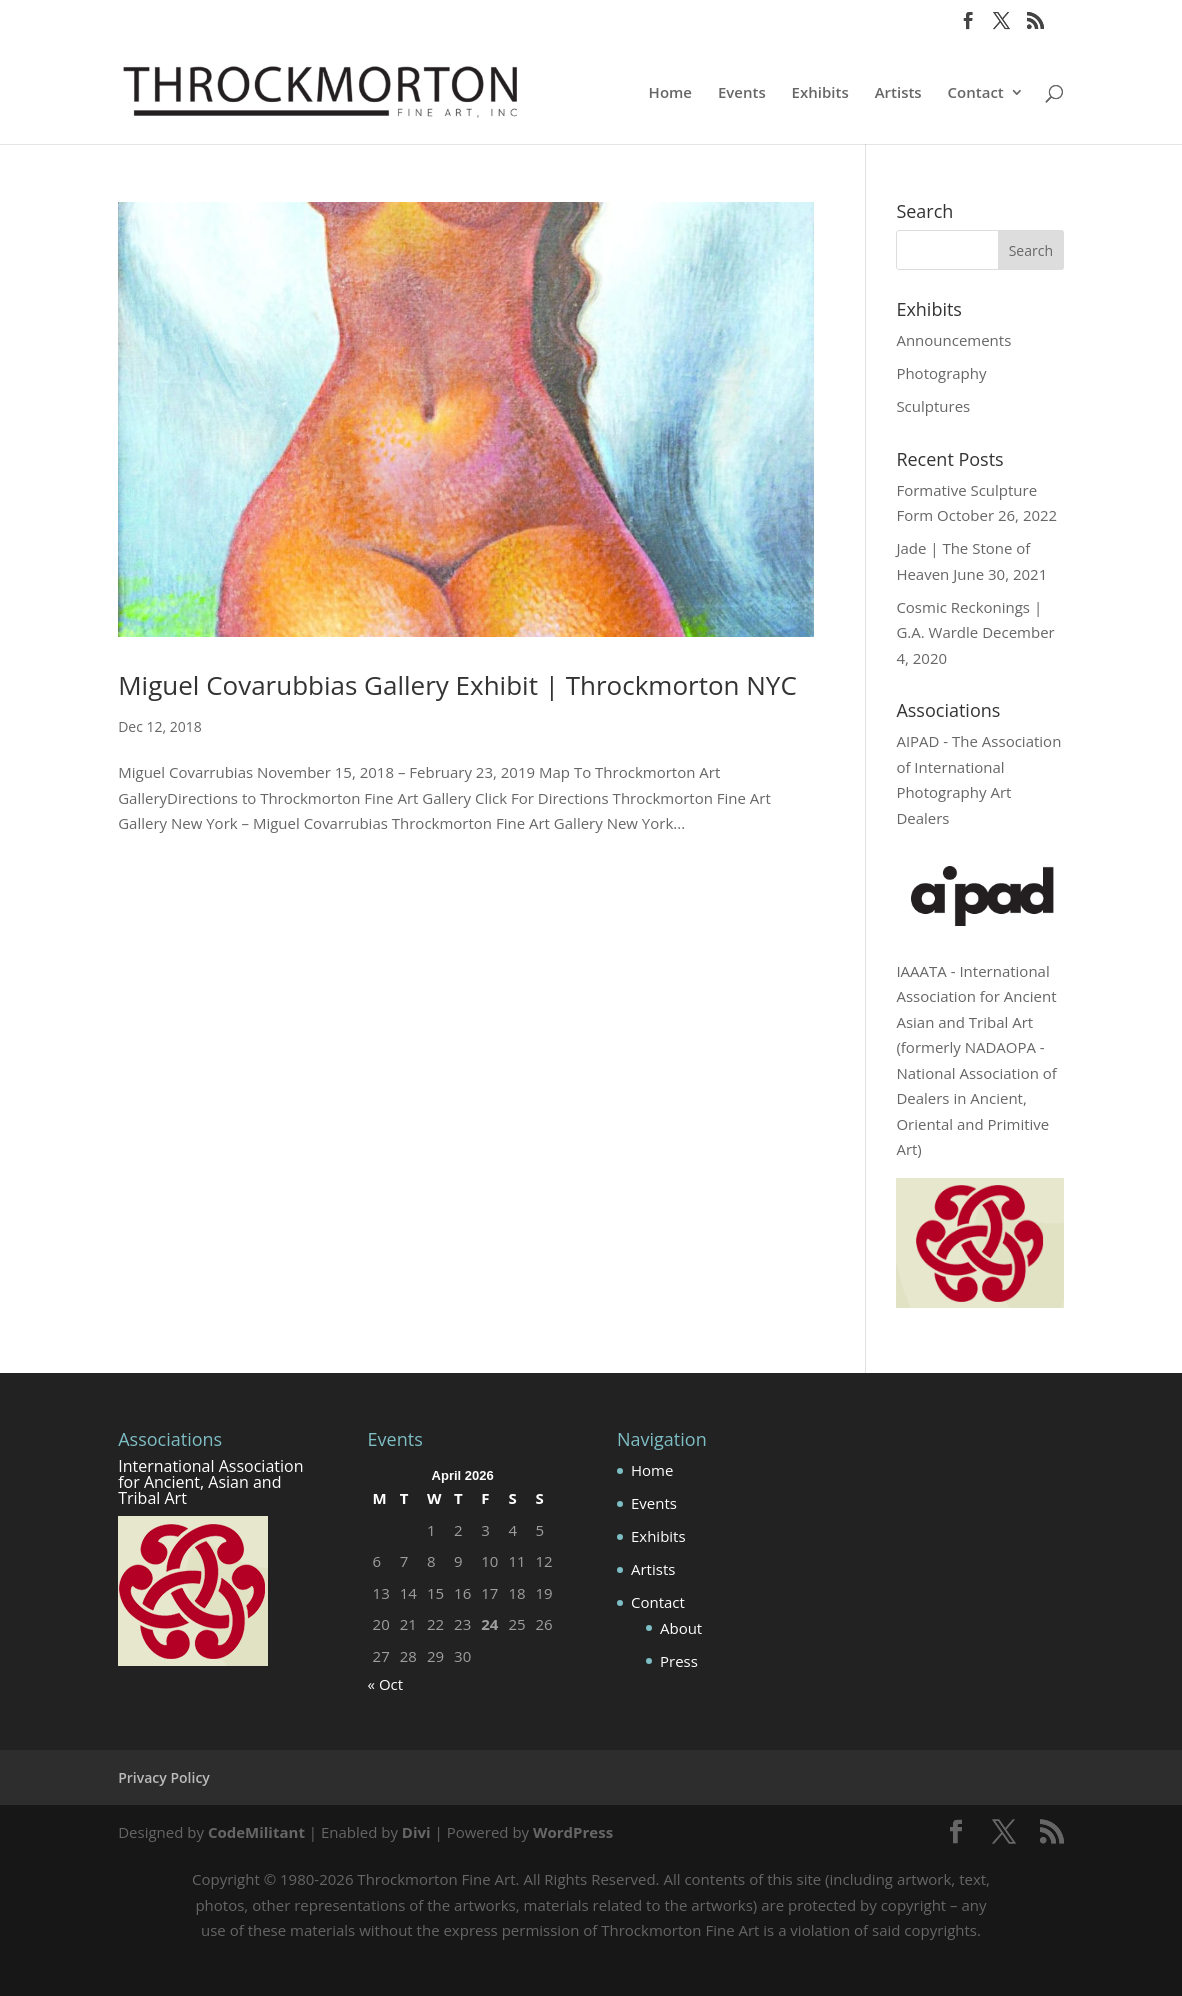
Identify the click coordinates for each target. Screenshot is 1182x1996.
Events (742, 93)
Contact (976, 93)
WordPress (573, 1832)
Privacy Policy (164, 1777)
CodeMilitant (256, 1832)
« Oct (386, 1684)
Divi (416, 1832)
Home (670, 93)
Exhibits (820, 93)
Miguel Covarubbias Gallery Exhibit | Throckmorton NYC (457, 685)
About (681, 1628)
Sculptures (933, 406)
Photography (941, 373)
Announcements (953, 340)
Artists (898, 93)
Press (679, 1661)
